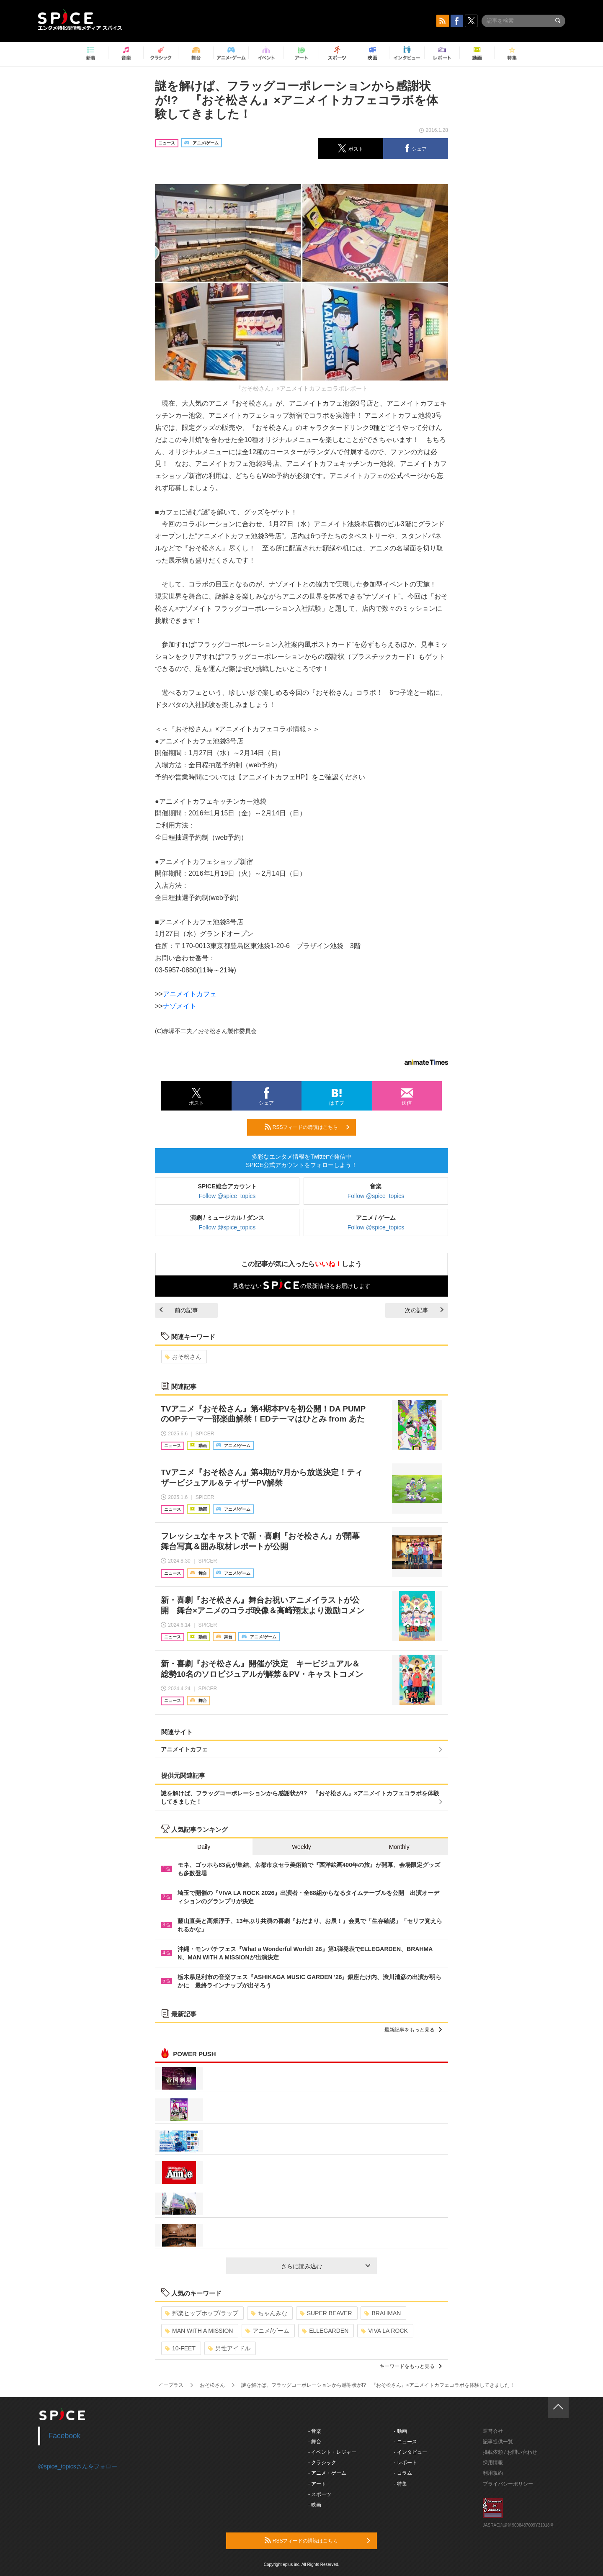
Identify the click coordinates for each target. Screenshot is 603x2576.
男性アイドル (229, 2348)
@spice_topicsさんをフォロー (77, 2466)
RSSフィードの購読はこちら (307, 1126)
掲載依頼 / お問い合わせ (510, 2452)
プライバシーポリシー (508, 2484)
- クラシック (322, 2462)
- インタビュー (410, 2452)
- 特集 (400, 2484)
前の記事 (179, 1310)
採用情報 (493, 2462)
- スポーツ (319, 2494)
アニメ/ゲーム (267, 2330)
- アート (317, 2484)
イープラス (170, 2385)
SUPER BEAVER (326, 2313)
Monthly (399, 1846)
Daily (203, 1846)
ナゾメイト (179, 1006)
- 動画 (400, 2431)
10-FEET (180, 2348)
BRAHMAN (382, 2313)
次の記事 (424, 1310)
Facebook (65, 2436)
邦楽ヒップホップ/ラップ (201, 2313)
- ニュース (405, 2442)
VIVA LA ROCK (384, 2330)
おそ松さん (183, 1356)
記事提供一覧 (498, 2442)
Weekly (301, 1846)
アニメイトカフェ (189, 993)
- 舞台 (314, 2442)
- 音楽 (314, 2431)
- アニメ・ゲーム (327, 2473)
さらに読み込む (325, 2266)
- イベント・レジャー (332, 2452)
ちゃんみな (269, 2313)
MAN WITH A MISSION (199, 2330)
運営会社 (493, 2431)
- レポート (405, 2462)
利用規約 (493, 2473)
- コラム (403, 2473)
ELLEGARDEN (325, 2330)
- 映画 (314, 2505)
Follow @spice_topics (227, 1196)
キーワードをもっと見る (410, 2366)
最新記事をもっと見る (413, 2030)
